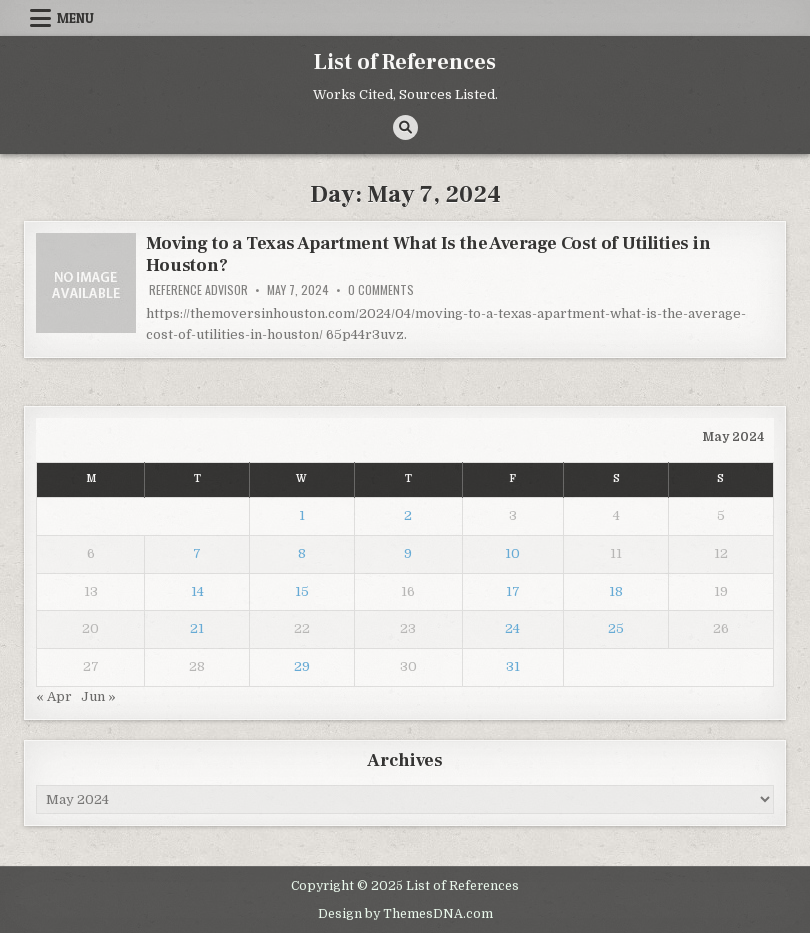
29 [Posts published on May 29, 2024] (302, 666)
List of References (405, 62)
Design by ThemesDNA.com (405, 914)
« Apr (54, 696)
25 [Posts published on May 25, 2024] (616, 628)
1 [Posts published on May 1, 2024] (302, 515)
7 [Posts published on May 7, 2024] (197, 553)
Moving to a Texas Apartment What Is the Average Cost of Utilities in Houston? (428, 254)
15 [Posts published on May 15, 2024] (302, 591)
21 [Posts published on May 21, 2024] (197, 628)
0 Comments (381, 290)
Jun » (98, 696)
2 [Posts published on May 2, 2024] (408, 515)
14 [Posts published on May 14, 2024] (197, 591)
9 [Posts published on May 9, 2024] (408, 553)
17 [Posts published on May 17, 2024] (513, 591)
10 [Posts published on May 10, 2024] (512, 553)
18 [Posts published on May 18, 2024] (616, 591)
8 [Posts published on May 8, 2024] (302, 553)
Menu (75, 18)
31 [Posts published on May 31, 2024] (513, 666)
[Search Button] (405, 127)
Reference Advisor (198, 290)
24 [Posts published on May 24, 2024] (512, 628)
